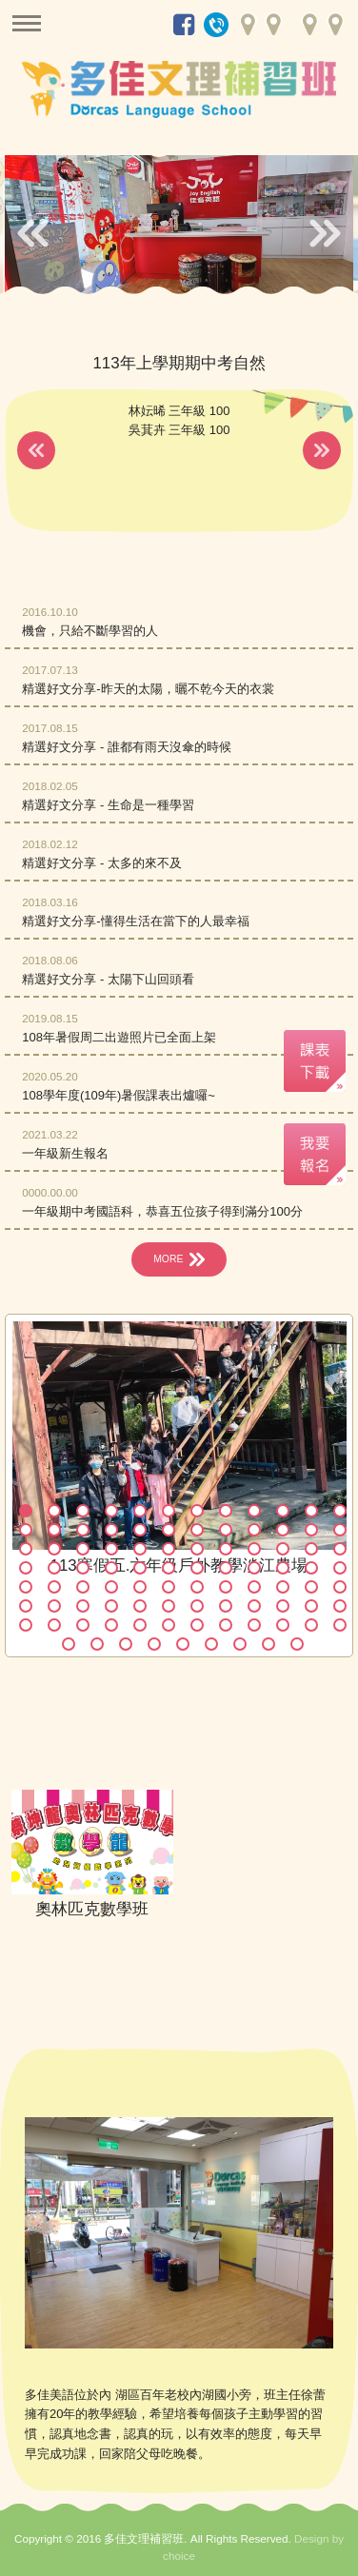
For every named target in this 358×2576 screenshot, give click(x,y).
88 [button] (154, 1644)
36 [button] (340, 1549)
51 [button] (83, 1587)
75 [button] (83, 1625)
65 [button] (140, 1606)
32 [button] (225, 1549)
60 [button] (340, 1587)
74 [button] (54, 1625)
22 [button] (282, 1529)
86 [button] (97, 1644)
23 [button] (311, 1529)
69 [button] (254, 1606)
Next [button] (325, 232)
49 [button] (25, 1587)
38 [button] (54, 1568)
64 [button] (111, 1606)
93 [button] (297, 1644)
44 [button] (225, 1568)
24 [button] (340, 1529)
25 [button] (25, 1549)
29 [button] (140, 1549)
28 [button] (111, 1549)
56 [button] (225, 1587)
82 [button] (282, 1625)
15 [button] (83, 1529)
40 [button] (111, 1568)
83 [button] (311, 1625)
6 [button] (168, 1510)
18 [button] (168, 1529)
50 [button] (54, 1587)
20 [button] (225, 1529)
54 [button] (168, 1587)
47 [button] (311, 1568)
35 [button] (311, 1549)
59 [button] (311, 1587)
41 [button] (140, 1568)
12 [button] (340, 1510)
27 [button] (83, 1549)
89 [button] (182, 1644)
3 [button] (83, 1510)
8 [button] (225, 1510)
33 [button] (254, 1549)
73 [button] (25, 1625)
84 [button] (340, 1625)
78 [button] (168, 1625)
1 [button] (25, 1510)
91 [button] (240, 1644)
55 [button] (197, 1587)
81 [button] (254, 1625)
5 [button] (140, 1510)
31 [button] (197, 1549)
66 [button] (168, 1606)
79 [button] (197, 1625)
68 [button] (225, 1606)
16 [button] (111, 1529)
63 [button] (83, 1606)
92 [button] (268, 1644)
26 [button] (54, 1549)
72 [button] (340, 1606)
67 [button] (197, 1606)
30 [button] (168, 1549)
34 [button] (282, 1549)
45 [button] (254, 1568)
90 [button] (211, 1644)
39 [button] (83, 1568)
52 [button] (111, 1587)
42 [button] (168, 1568)
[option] (177, 228)
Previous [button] (33, 232)
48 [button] (340, 1568)
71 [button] (311, 1606)
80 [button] (225, 1625)
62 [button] (54, 1606)
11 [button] (311, 1510)
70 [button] (282, 1606)
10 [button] (282, 1510)
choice (179, 2555)
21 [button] (254, 1529)
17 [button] (140, 1529)
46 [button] (282, 1568)
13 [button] (25, 1529)
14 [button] (54, 1529)
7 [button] (197, 1510)
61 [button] (25, 1606)
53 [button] (140, 1587)
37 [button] (25, 1568)
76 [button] (111, 1625)
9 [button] (254, 1510)
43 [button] (197, 1568)
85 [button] (68, 1644)
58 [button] (282, 1587)
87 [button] (125, 1644)
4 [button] (111, 1510)
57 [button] (254, 1587)
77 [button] (140, 1625)
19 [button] (197, 1529)
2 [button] (54, 1510)
